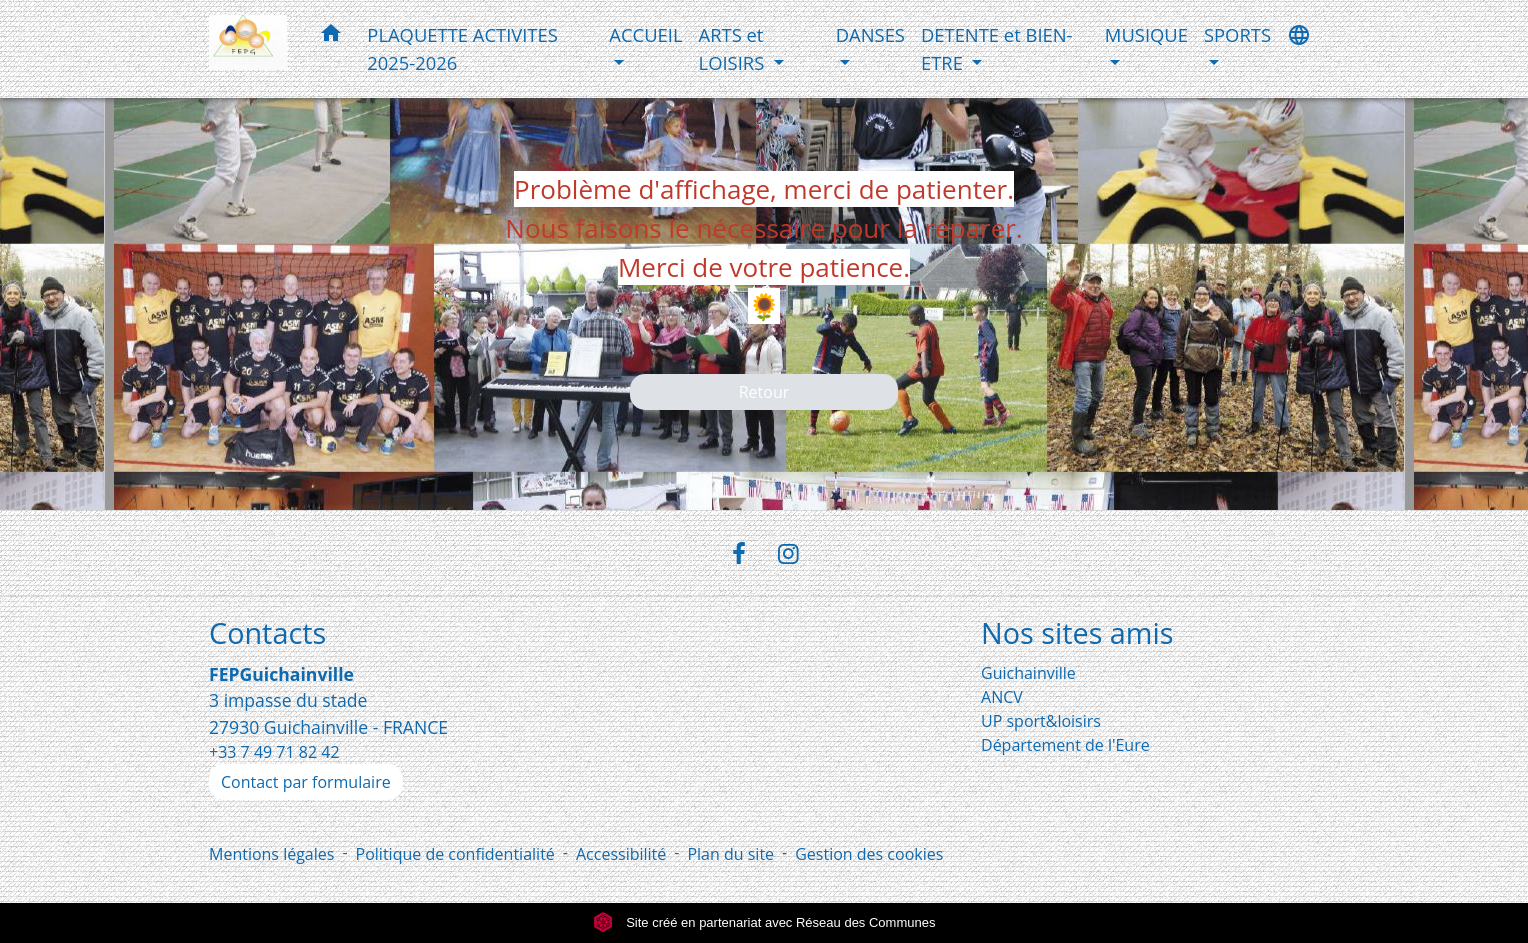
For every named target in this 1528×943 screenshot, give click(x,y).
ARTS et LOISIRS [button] (734, 48)
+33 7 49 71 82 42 (274, 752)
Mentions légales (271, 854)
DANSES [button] (870, 34)
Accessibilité (621, 854)
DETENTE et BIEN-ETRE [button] (997, 48)
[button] (331, 36)
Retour (764, 392)
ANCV (1002, 697)
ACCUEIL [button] (645, 34)
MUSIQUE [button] (1146, 34)
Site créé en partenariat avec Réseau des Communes (764, 922)
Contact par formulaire (306, 782)
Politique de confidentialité (455, 854)
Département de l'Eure (1065, 745)
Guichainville (1028, 673)
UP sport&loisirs (1041, 721)
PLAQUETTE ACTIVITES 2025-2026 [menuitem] (462, 48)
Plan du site (730, 854)
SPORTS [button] (1237, 34)
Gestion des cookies (869, 854)
